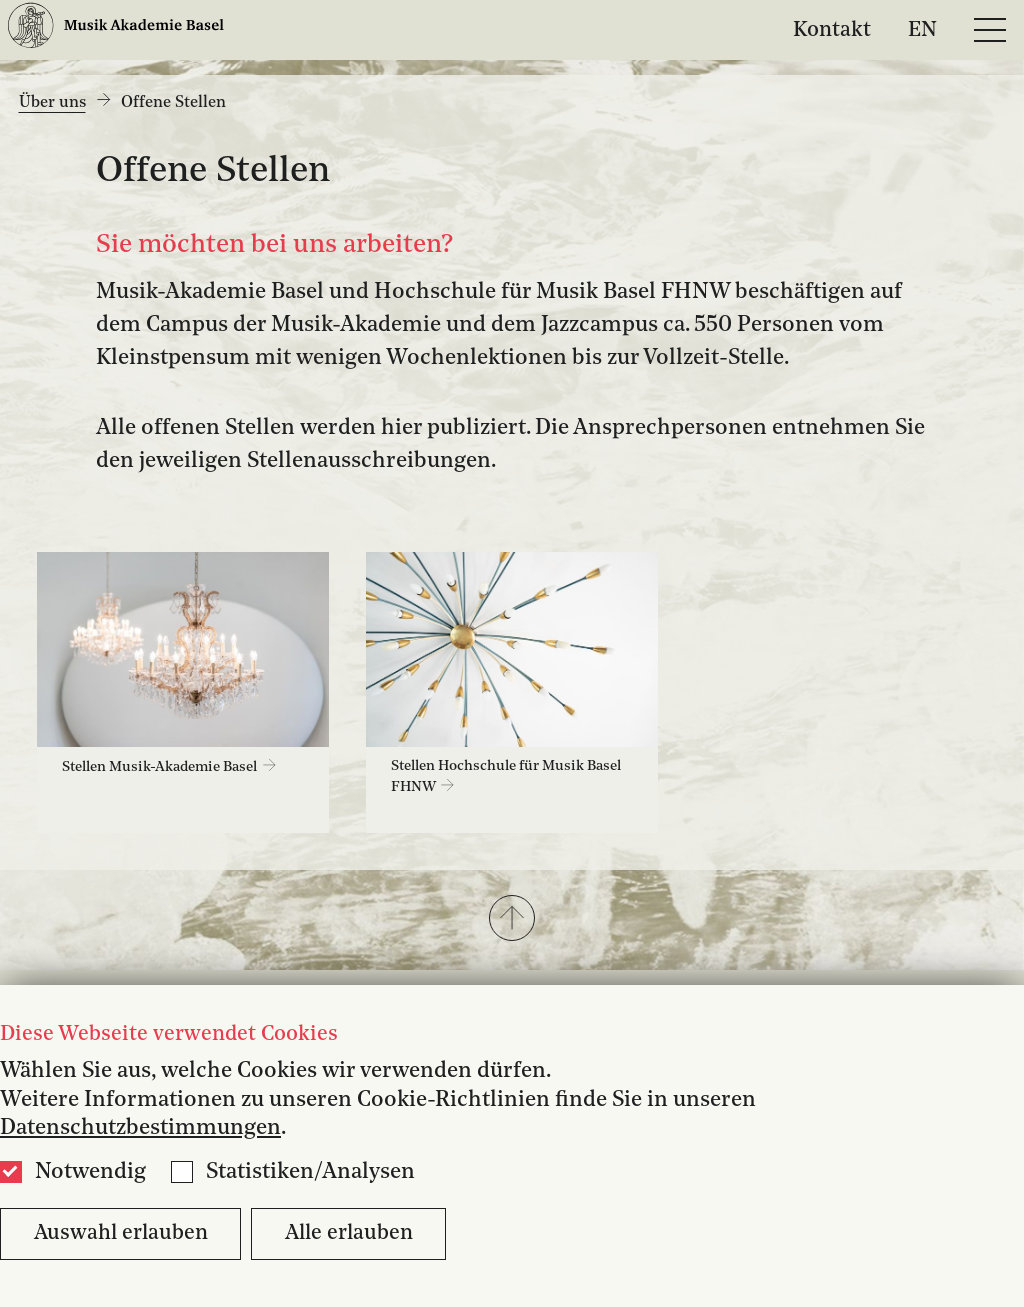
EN (922, 29)
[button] (512, 920)
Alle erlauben (349, 1233)
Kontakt (832, 29)
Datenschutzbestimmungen (140, 1128)
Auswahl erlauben (121, 1233)
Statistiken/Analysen (310, 1172)
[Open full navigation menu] (990, 30)
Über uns (52, 103)
